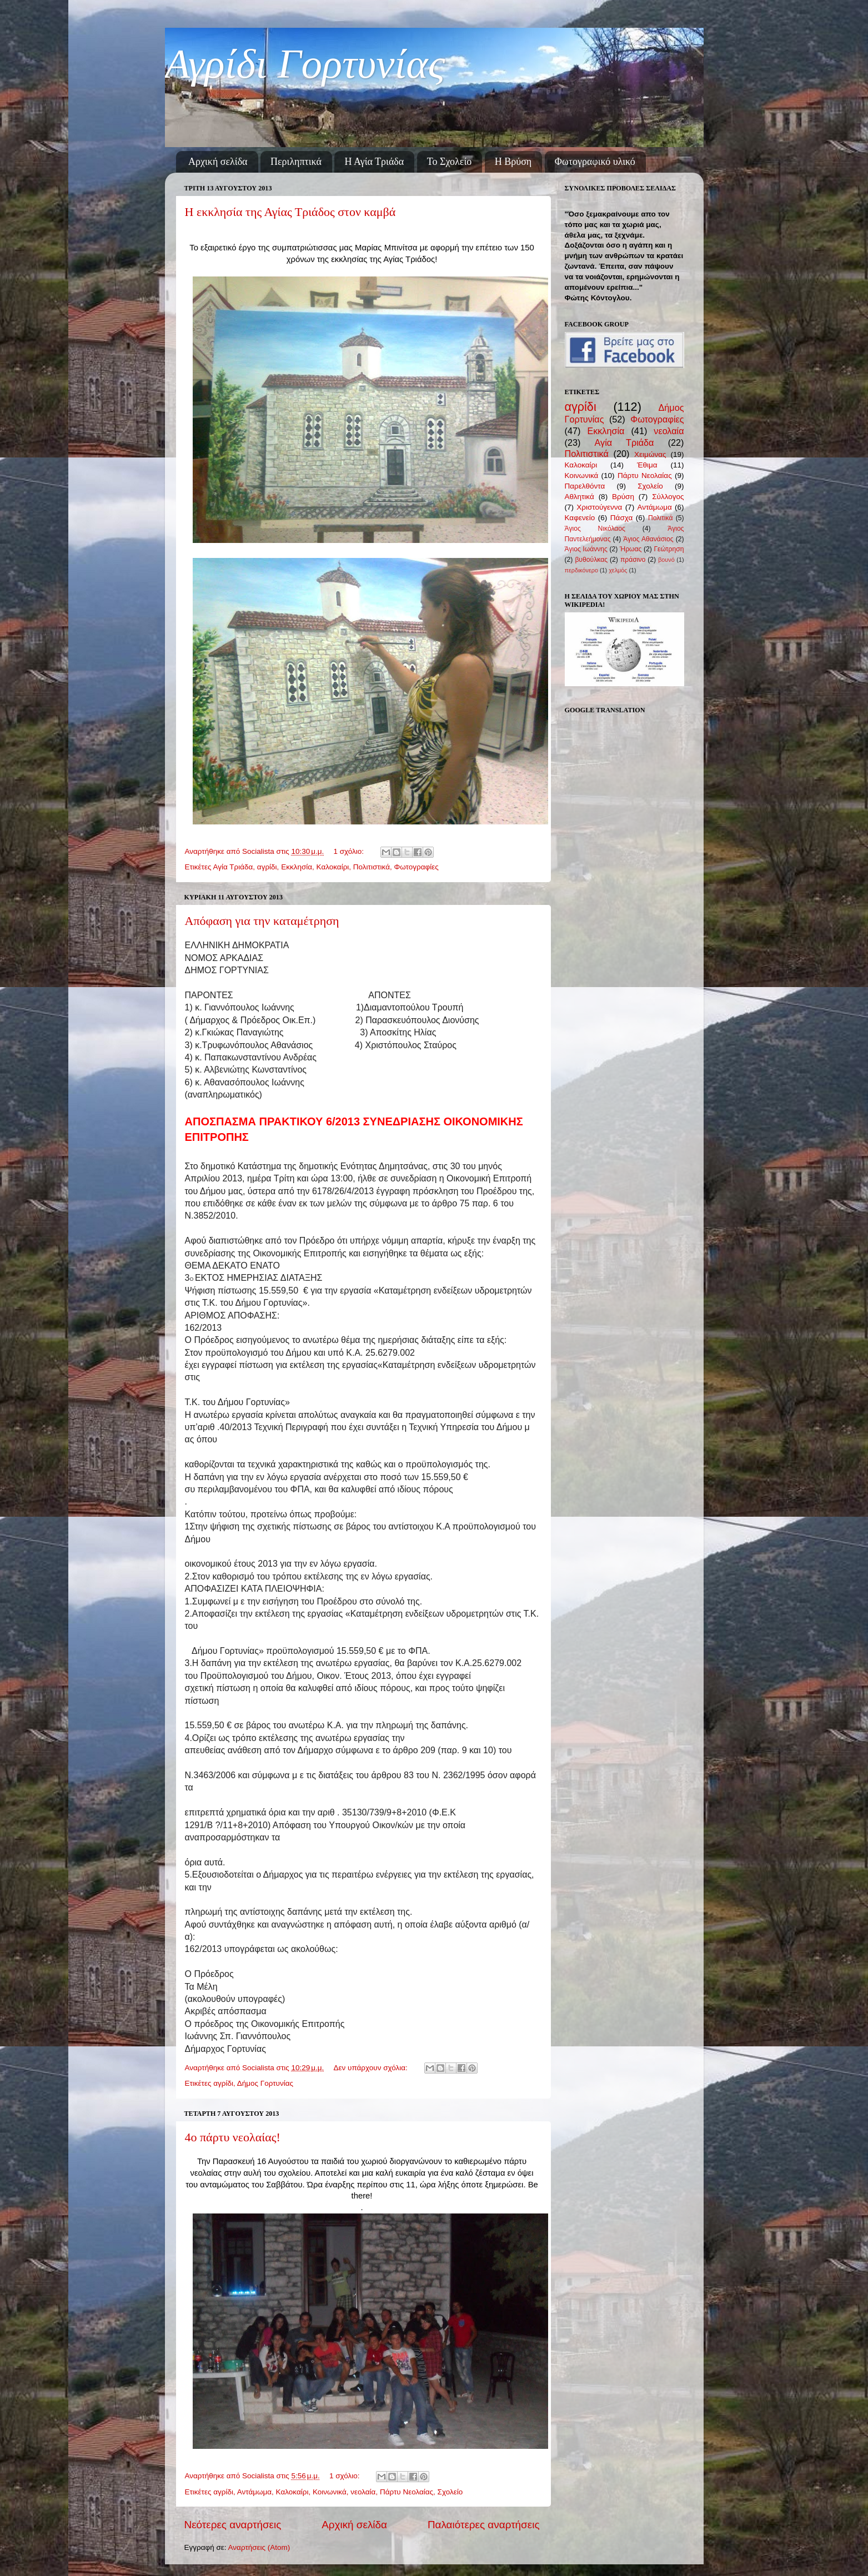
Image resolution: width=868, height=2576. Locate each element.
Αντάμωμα (254, 2492)
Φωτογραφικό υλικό (595, 161)
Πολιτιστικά (371, 867)
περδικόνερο (581, 570)
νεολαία (362, 2492)
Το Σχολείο (449, 161)
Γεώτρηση (669, 549)
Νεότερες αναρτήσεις (233, 2524)
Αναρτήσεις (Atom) (259, 2547)
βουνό (666, 559)
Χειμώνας (650, 454)
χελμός (618, 570)
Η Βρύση (513, 161)
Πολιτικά (660, 518)
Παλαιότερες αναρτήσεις (484, 2524)
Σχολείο (450, 2492)
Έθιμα (647, 465)
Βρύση (623, 496)
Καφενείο (580, 518)
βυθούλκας (591, 560)
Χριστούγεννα (599, 507)
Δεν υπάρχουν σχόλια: (372, 2068)
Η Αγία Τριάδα (374, 161)
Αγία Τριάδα (233, 867)
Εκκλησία (296, 867)
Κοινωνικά (330, 2492)
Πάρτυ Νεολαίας (406, 2492)
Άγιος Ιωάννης (586, 549)
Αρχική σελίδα (218, 161)
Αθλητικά (579, 496)
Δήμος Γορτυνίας (265, 2083)
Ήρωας (630, 549)
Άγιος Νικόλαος (595, 528)
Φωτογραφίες (416, 867)
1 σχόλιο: (350, 851)
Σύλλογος (668, 496)
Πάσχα (621, 518)
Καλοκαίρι (333, 867)
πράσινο (632, 560)
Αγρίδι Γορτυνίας (305, 64)
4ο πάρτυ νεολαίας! (232, 2137)
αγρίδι (267, 867)
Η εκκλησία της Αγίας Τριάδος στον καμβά (290, 212)
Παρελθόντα (585, 486)
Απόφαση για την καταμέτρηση (262, 921)
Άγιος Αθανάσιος (648, 539)
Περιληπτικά (296, 161)
